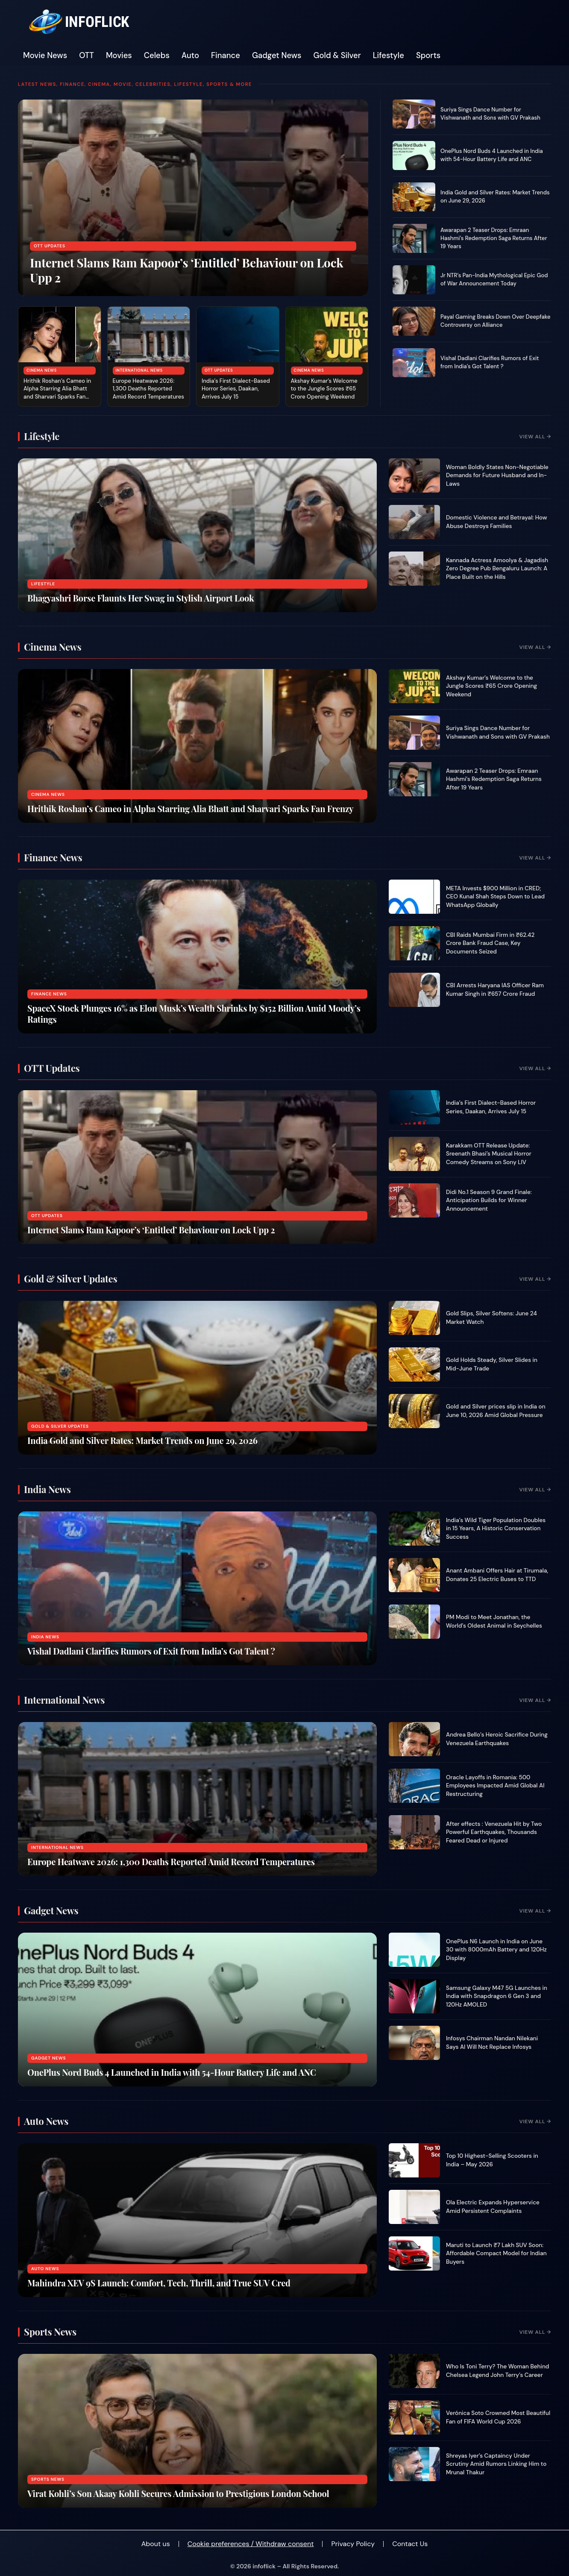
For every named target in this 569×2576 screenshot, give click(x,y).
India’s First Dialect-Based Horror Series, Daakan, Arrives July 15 (236, 389)
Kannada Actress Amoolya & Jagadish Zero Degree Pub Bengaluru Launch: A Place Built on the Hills (497, 569)
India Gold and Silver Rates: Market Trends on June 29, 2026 (142, 1440)
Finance (225, 55)
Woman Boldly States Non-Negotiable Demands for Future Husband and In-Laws (497, 475)
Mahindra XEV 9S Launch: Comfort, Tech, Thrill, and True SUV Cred (158, 2282)
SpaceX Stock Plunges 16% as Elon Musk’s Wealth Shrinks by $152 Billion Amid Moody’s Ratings (194, 1013)
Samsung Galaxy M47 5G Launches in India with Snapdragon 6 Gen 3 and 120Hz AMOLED (496, 1996)
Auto (190, 55)
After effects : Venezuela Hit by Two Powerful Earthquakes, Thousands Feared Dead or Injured (494, 1832)
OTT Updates (49, 246)
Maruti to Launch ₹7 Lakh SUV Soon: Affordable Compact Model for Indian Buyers (496, 2253)
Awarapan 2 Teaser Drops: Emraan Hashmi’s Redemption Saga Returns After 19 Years (493, 238)
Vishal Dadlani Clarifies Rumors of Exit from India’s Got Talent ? (489, 362)
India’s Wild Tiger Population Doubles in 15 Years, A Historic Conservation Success (496, 1528)
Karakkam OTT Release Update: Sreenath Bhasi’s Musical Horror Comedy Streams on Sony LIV (488, 1154)
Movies (119, 55)
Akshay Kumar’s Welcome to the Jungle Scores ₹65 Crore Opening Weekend (324, 389)
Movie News (45, 55)
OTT (86, 55)
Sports (428, 55)
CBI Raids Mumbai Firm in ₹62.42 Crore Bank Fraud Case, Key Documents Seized (490, 943)
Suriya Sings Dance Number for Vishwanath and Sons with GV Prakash (490, 113)
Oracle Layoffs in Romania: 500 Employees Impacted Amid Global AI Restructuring (495, 1786)
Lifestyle (388, 55)
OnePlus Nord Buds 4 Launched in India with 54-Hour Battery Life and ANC (491, 155)
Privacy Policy (353, 2543)
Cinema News (41, 370)
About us (155, 2543)
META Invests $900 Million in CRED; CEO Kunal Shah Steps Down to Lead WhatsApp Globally (495, 897)
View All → (535, 436)
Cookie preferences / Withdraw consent (251, 2543)
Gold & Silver (337, 55)
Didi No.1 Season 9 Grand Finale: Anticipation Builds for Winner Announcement (489, 1200)
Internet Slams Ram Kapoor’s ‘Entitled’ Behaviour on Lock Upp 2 (186, 270)
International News (139, 370)
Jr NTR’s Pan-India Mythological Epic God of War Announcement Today (494, 279)
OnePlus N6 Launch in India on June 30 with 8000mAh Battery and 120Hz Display (496, 1950)
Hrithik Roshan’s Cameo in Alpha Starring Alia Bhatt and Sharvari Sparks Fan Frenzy (57, 393)
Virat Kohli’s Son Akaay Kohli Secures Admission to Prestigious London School (178, 2493)
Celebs (157, 55)
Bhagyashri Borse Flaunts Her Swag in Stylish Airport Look (140, 598)
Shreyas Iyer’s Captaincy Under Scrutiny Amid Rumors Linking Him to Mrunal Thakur (496, 2464)
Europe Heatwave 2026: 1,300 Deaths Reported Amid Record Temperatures (148, 389)
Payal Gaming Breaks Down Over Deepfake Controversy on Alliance (495, 321)
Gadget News (277, 55)
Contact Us (410, 2543)
